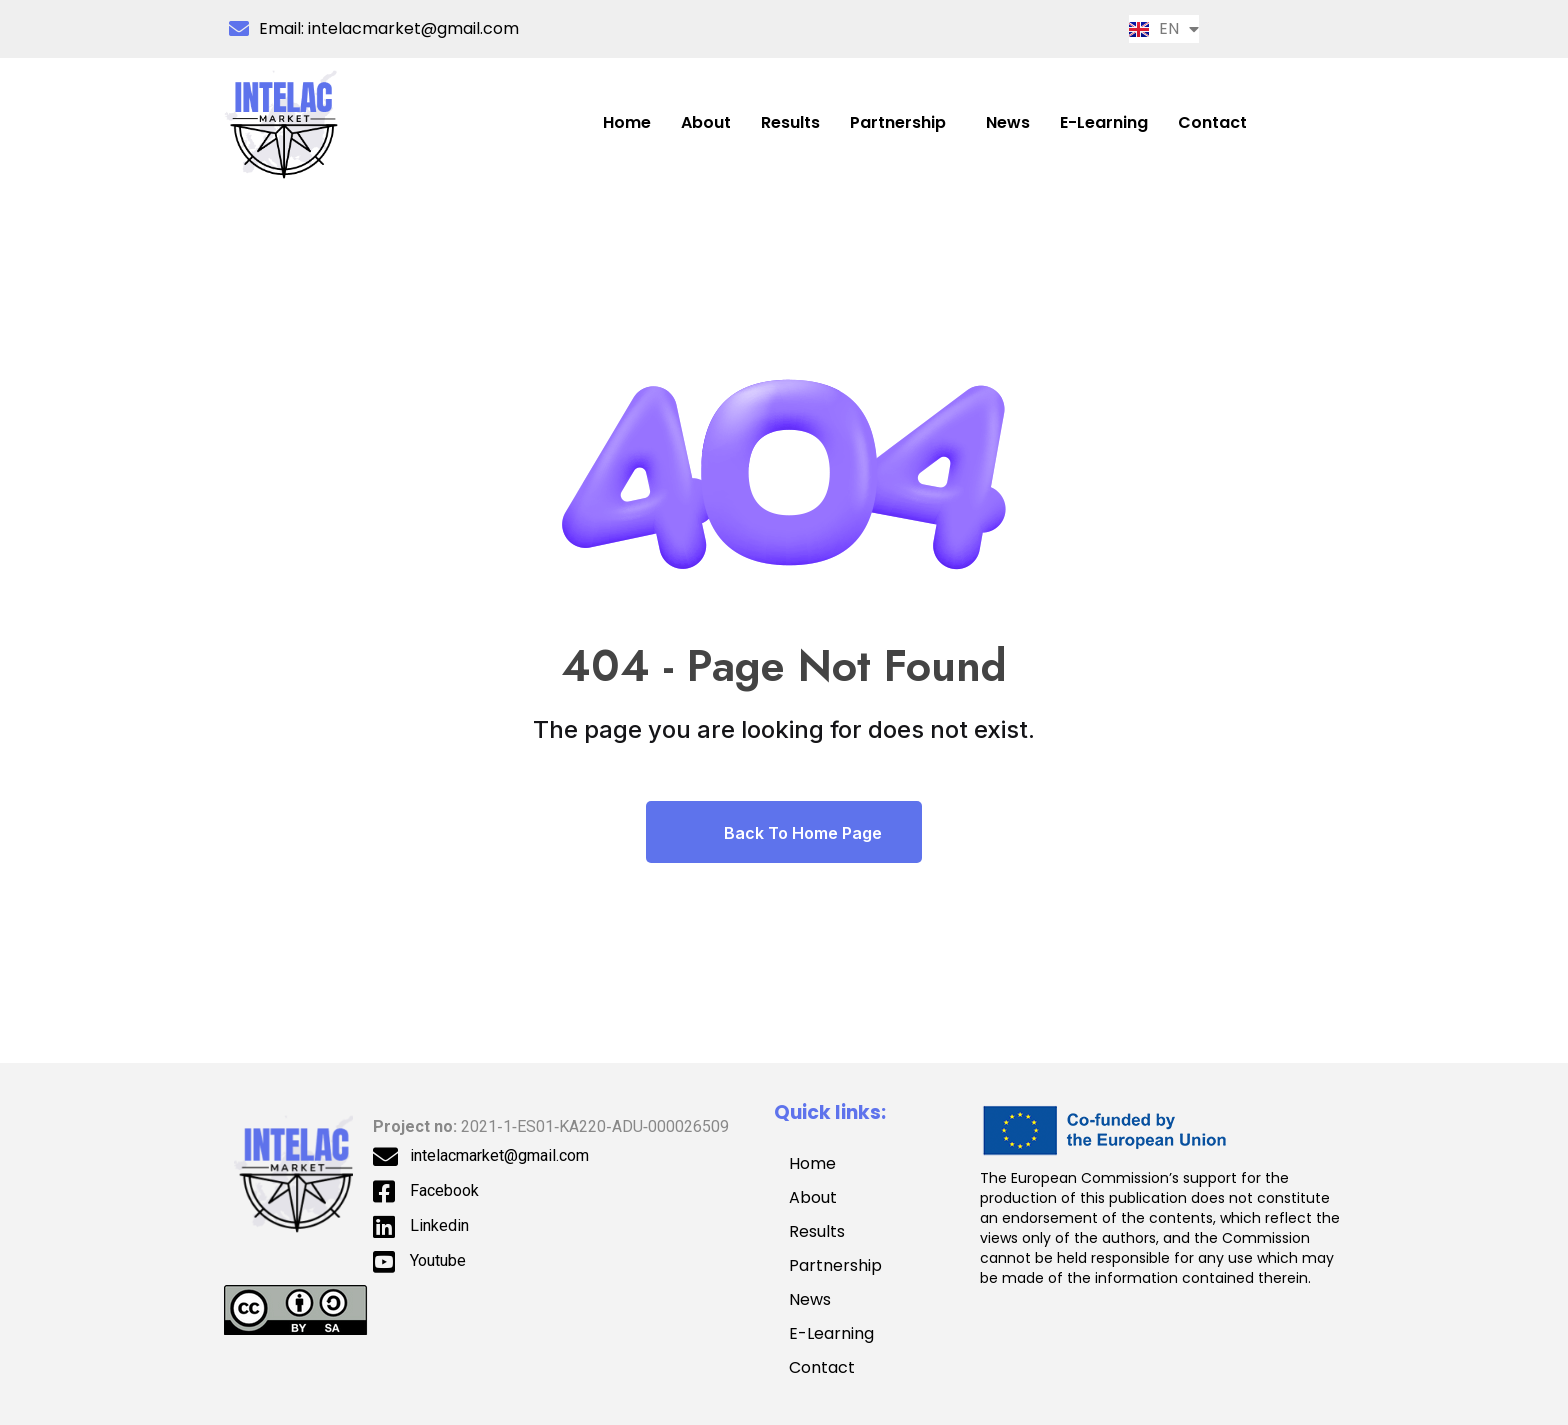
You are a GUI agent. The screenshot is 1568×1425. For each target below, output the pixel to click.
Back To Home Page (784, 832)
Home (627, 122)
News (1008, 122)
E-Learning (1104, 122)
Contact (1212, 122)
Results (790, 122)
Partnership (898, 122)
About (706, 122)
